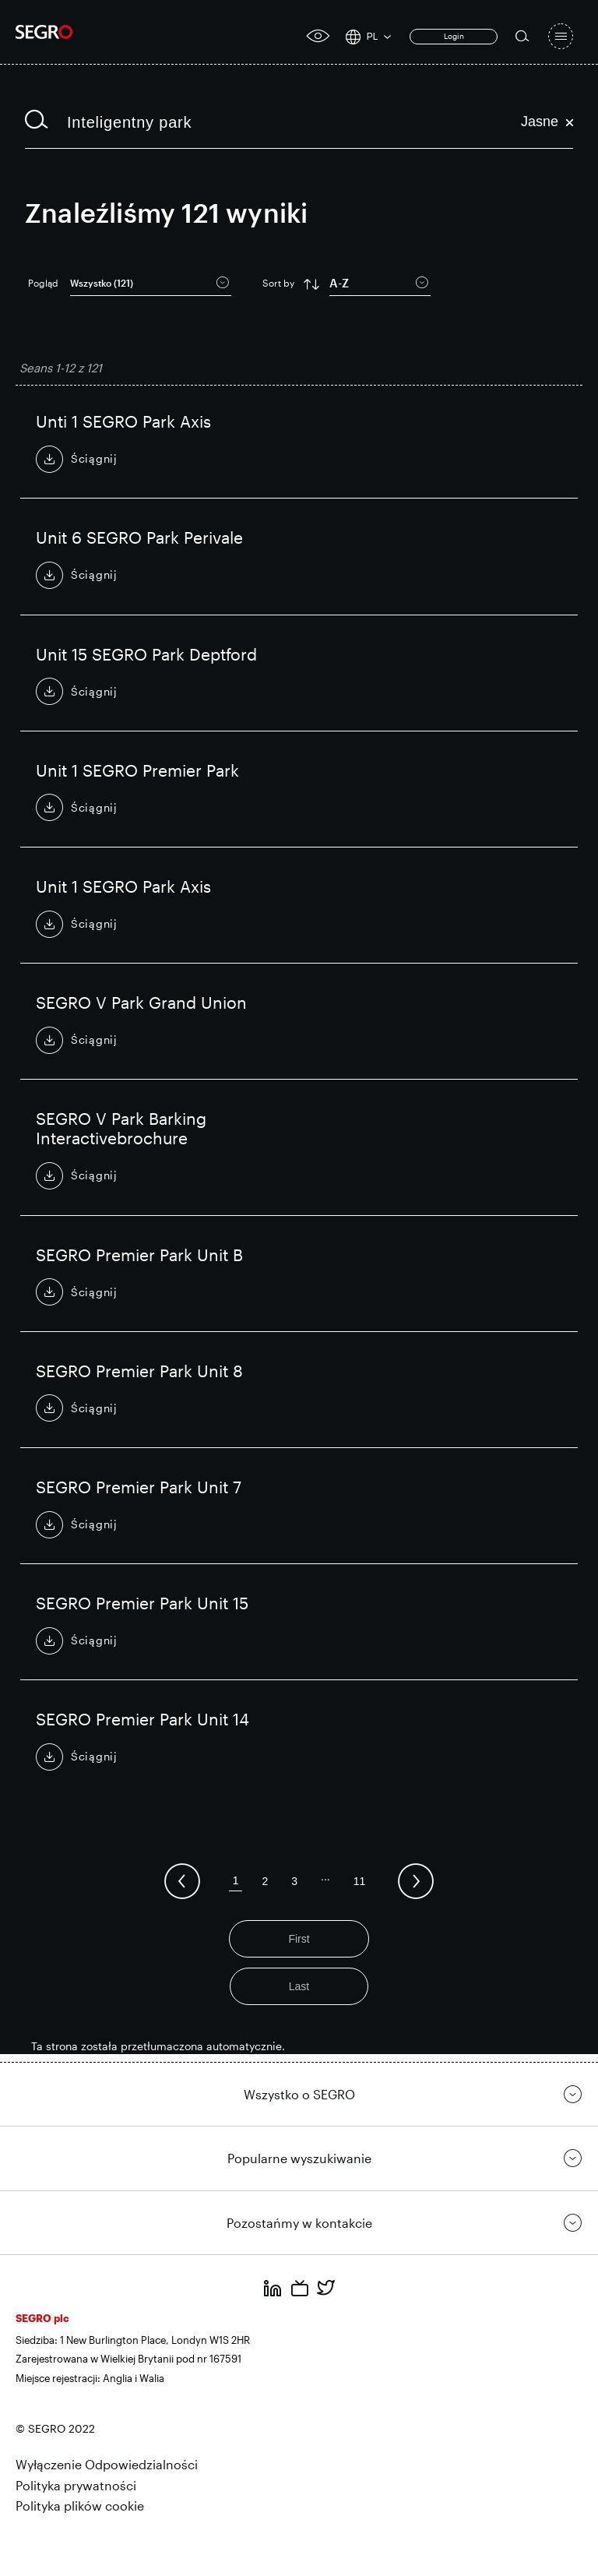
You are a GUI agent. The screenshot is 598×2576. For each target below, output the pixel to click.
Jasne (547, 122)
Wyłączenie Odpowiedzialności (107, 2464)
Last (299, 1986)
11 (360, 1881)
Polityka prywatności (76, 2485)
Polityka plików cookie (80, 2505)
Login (454, 36)
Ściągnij (94, 458)
